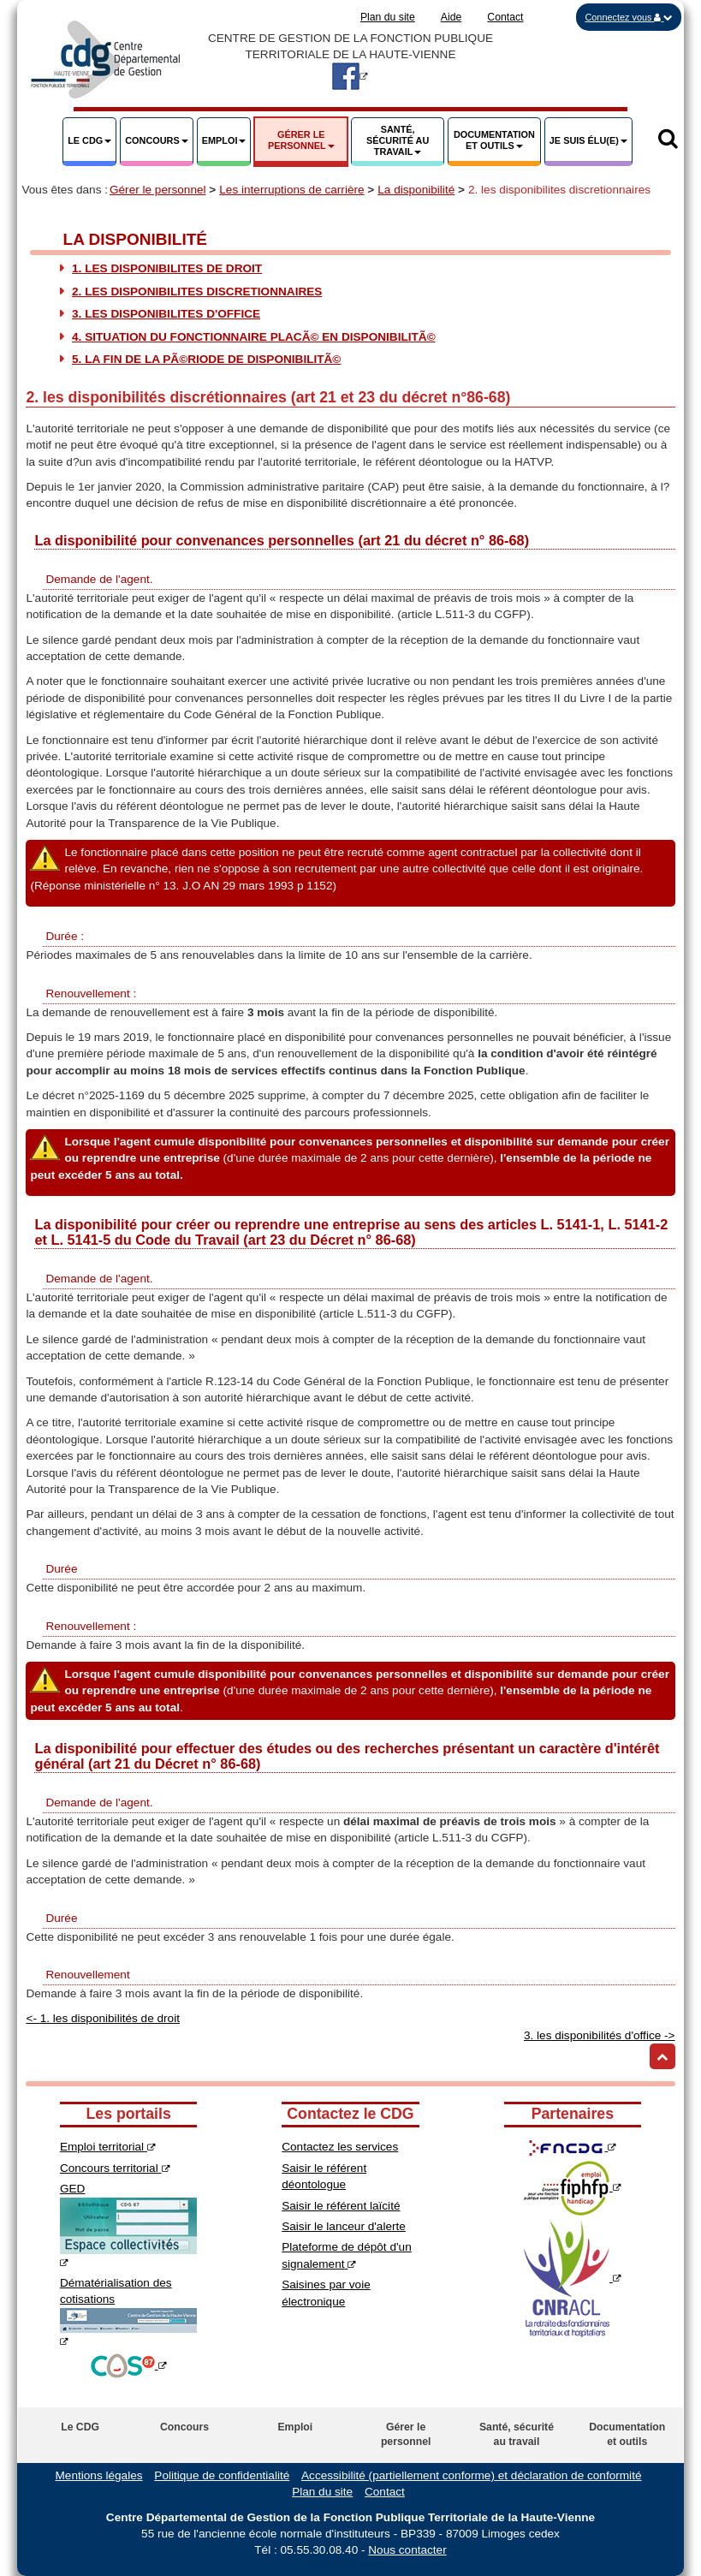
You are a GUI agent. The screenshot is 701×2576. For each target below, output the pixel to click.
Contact (505, 17)
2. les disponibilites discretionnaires (197, 291)
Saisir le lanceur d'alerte (344, 2226)
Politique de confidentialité (221, 2475)
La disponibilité (415, 189)
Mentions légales (99, 2475)
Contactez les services (340, 2146)
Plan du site (387, 17)
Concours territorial (115, 2168)
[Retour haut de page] (662, 2056)
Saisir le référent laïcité (341, 2205)
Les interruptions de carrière (291, 189)
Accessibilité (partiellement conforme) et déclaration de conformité (471, 2475)
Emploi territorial (108, 2146)
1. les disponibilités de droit (102, 2018)
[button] (628, 17)
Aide (451, 17)
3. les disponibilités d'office (599, 2035)
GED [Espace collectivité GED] (128, 2225)
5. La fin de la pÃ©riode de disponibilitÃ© (206, 359)
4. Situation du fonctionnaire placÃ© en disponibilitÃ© (254, 336)
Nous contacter (407, 2549)
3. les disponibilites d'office (166, 313)
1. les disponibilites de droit (167, 268)
